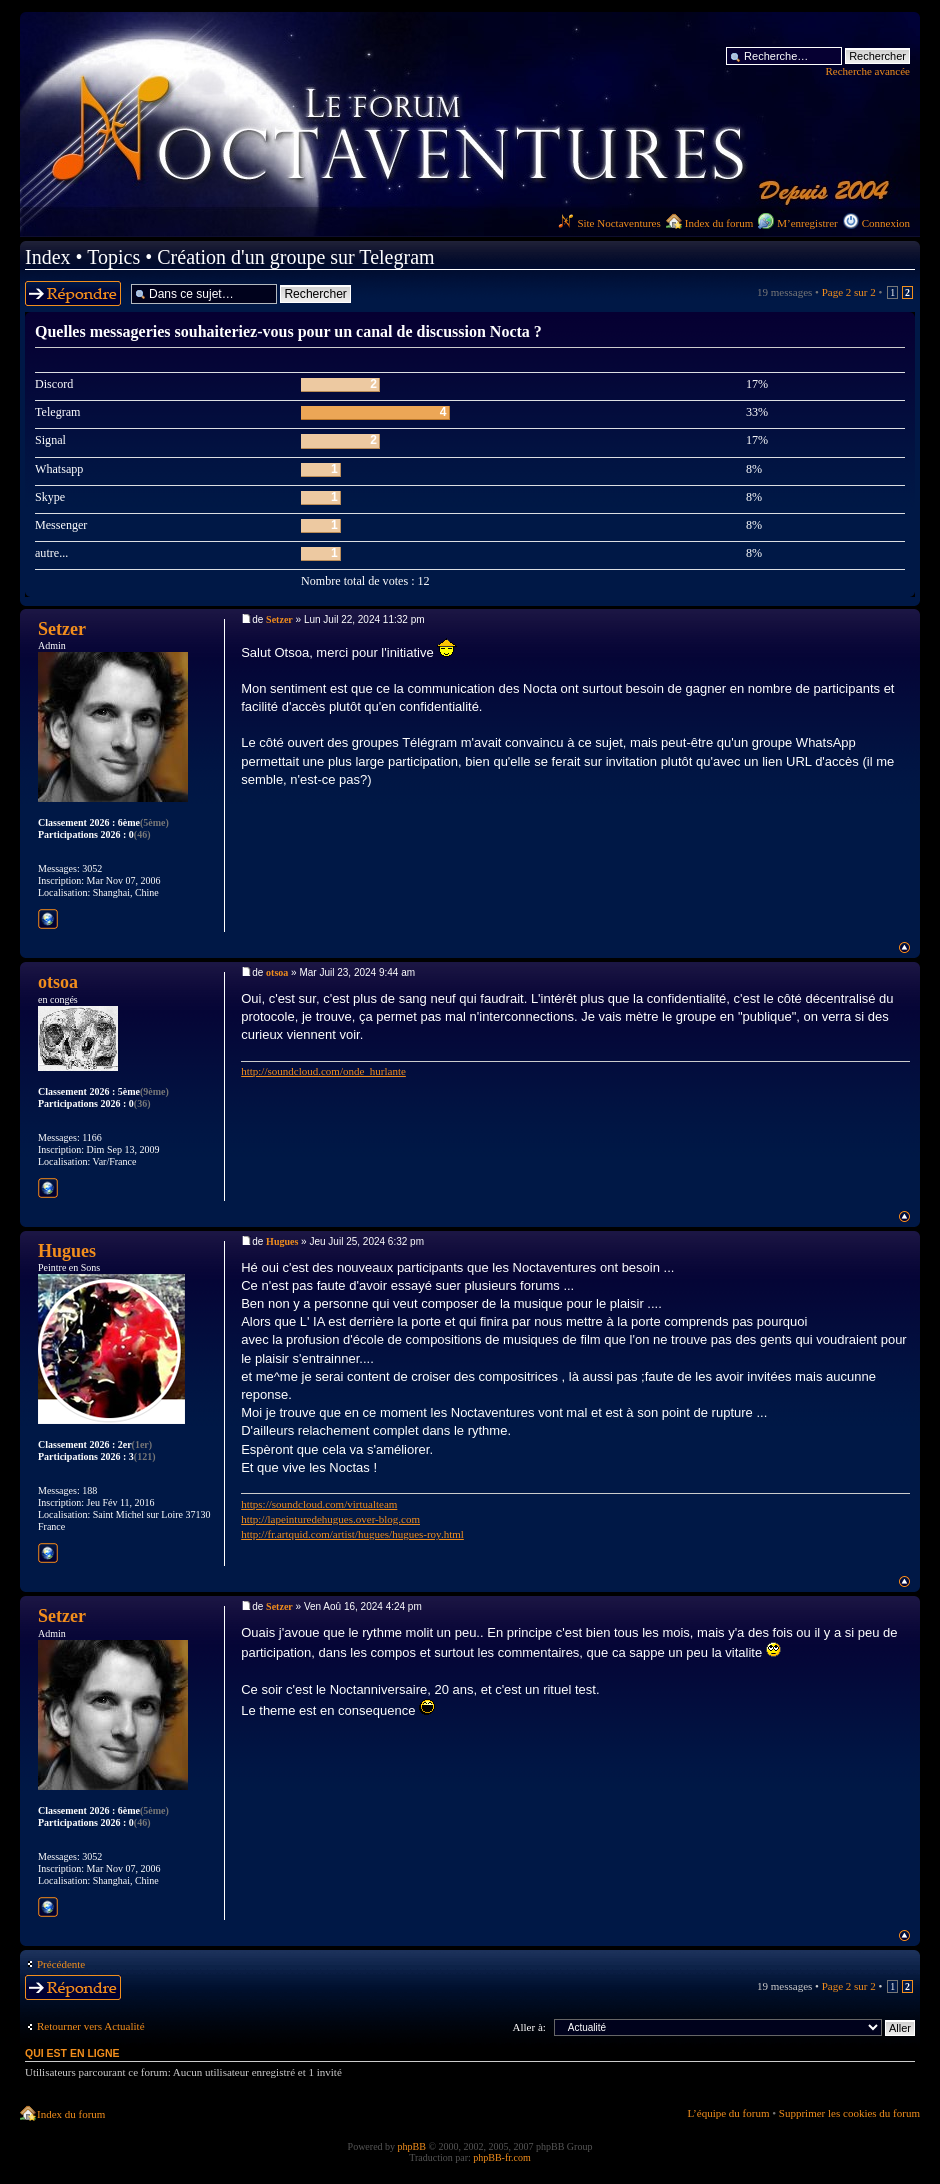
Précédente (61, 1964)
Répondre (73, 293)
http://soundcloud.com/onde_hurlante (323, 1071)
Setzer (279, 619)
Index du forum (719, 223)
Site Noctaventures (609, 223)
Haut (904, 947)
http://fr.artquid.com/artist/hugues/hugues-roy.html (352, 1534)
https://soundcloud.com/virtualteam (319, 1504)
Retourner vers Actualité (91, 2026)
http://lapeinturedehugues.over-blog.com (330, 1519)
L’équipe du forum (728, 2113)
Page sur (849, 292)
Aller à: (529, 2027)
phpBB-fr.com (502, 2157)
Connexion (886, 223)
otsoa (277, 972)
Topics (113, 257)
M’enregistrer (807, 223)
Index (48, 257)
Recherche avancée (867, 71)
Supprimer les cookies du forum (849, 2113)
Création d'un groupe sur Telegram (295, 257)
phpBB (412, 2146)
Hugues (282, 1241)
